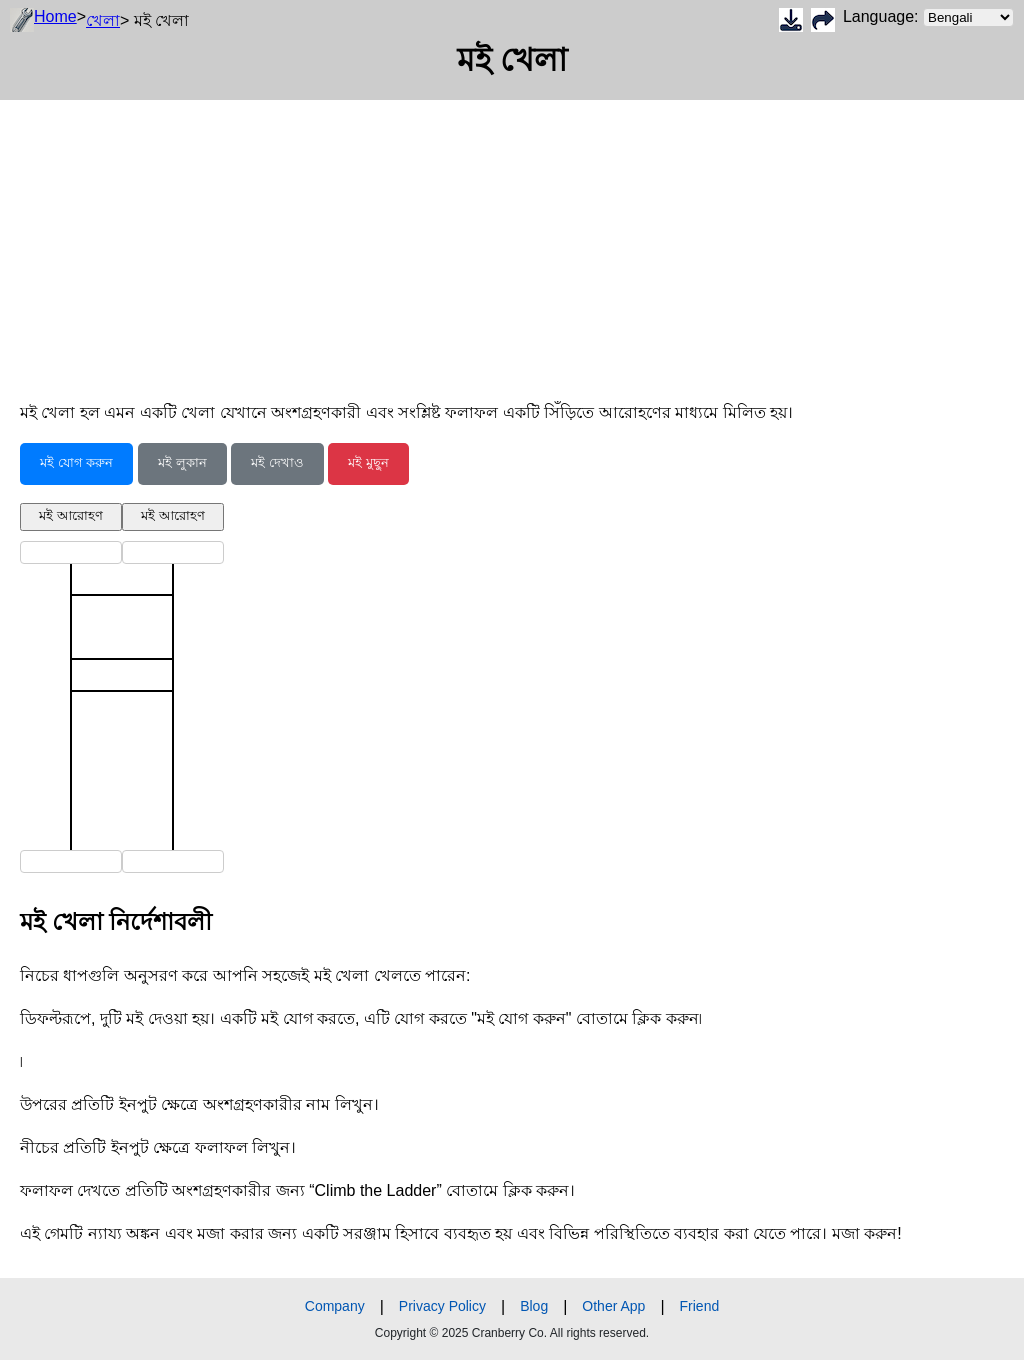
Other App (613, 1306)
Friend (700, 1306)
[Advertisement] (512, 240)
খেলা (103, 20)
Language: (928, 17)
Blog (534, 1306)
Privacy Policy (442, 1306)
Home (55, 16)
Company (335, 1306)
